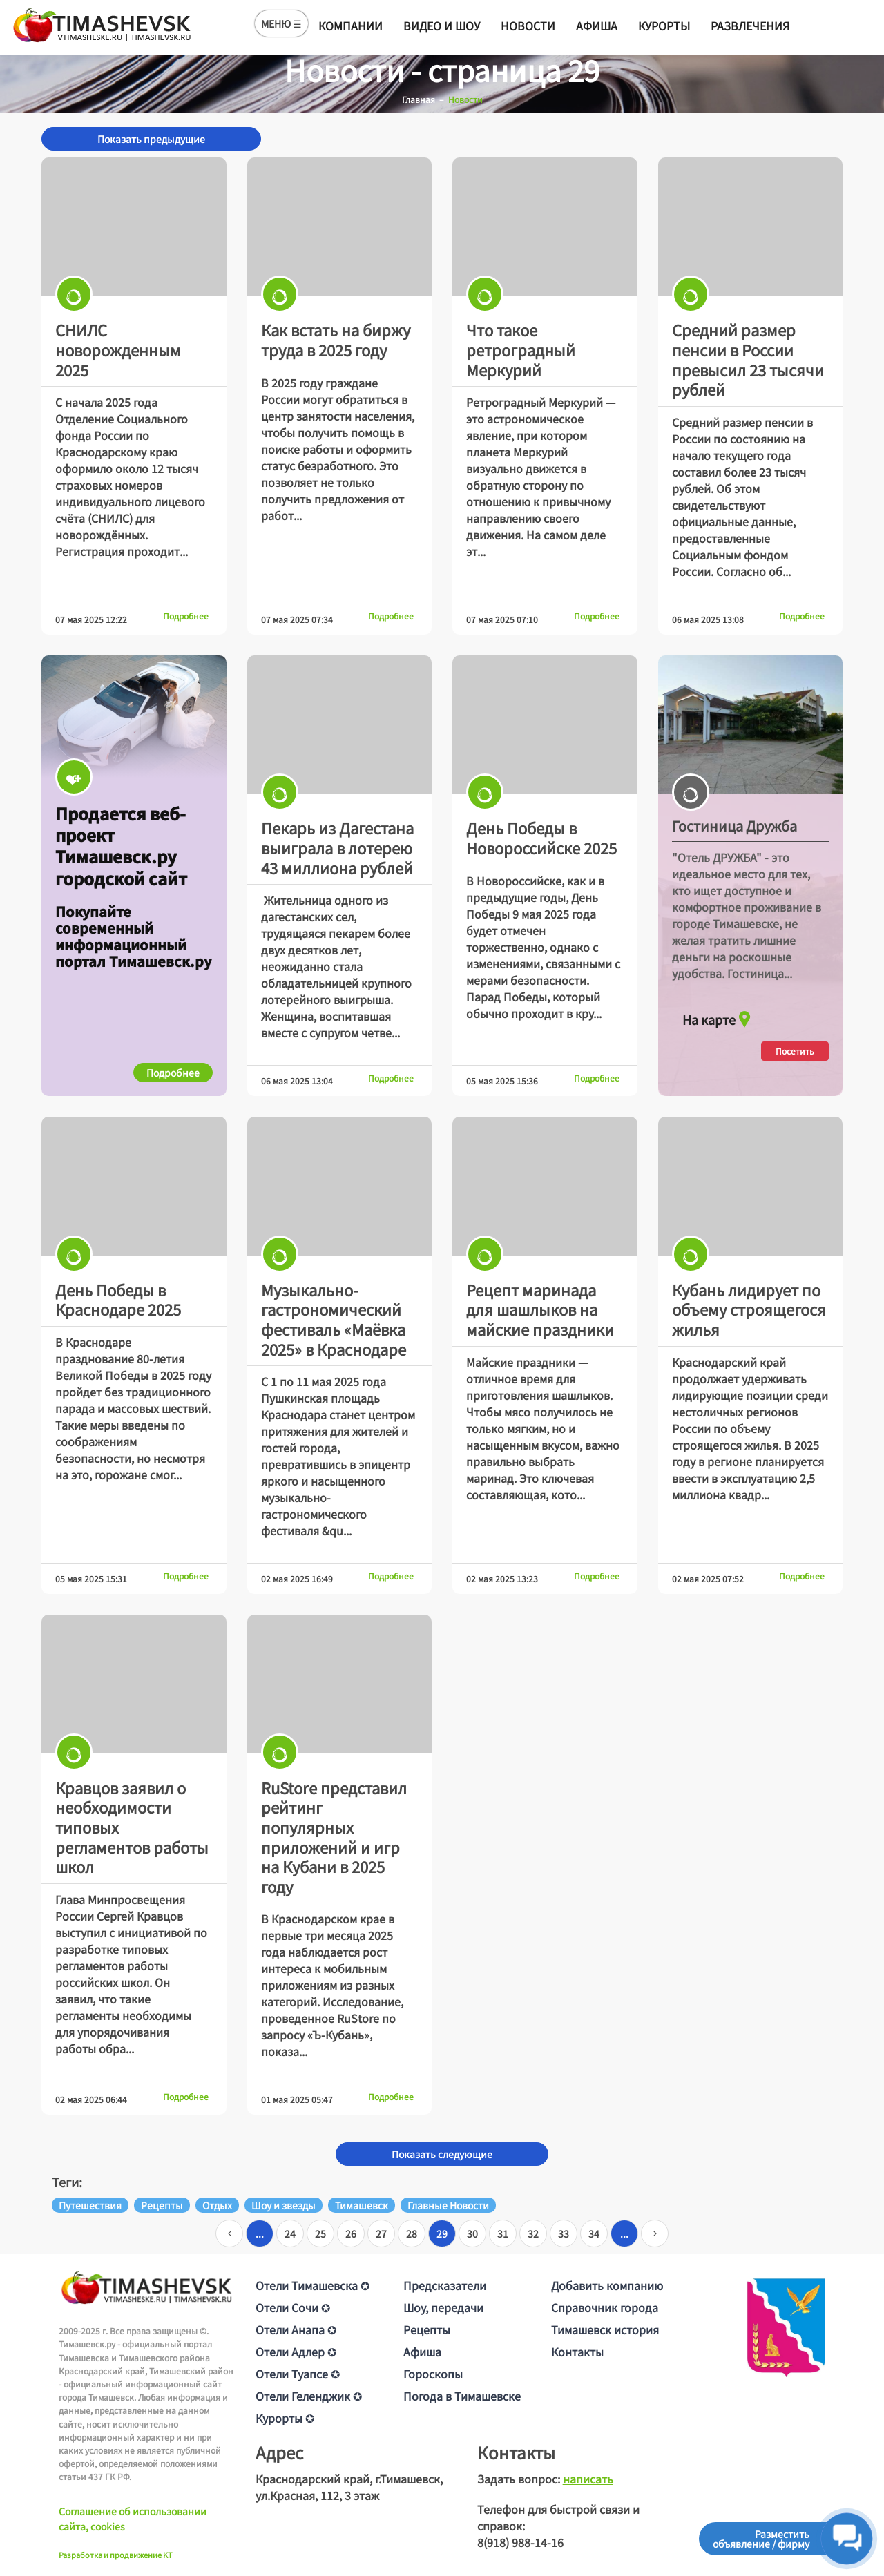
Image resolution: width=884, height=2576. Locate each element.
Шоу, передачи (443, 2307)
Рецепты (426, 2329)
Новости (528, 25)
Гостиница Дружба (734, 826)
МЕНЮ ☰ (281, 23)
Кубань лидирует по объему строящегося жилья (749, 1309)
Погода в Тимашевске (462, 2396)
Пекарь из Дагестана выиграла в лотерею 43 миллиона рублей (337, 847)
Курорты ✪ (285, 2418)
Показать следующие (442, 2154)
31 (502, 2233)
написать (588, 2478)
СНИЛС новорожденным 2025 (118, 349)
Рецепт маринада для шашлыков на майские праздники (540, 1309)
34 (593, 2233)
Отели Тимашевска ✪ (312, 2285)
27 (381, 2233)
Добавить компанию (607, 2285)
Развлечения (750, 25)
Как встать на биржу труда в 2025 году (335, 339)
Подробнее (186, 616)
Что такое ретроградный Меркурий (520, 349)
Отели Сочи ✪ (293, 2307)
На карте (718, 1016)
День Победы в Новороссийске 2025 (541, 837)
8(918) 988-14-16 (520, 2542)
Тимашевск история (605, 2329)
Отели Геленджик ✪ (309, 2396)
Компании (350, 25)
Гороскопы (433, 2374)
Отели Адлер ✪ (296, 2351)
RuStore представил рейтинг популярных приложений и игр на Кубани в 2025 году (334, 1836)
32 (533, 2233)
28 (411, 2233)
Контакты (577, 2351)
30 (472, 2233)
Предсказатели (444, 2285)
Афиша (596, 25)
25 (320, 2233)
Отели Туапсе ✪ (298, 2374)
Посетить (795, 1051)
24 (290, 2233)
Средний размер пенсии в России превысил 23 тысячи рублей (748, 359)
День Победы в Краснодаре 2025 (118, 1299)
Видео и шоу (441, 25)
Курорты (664, 25)
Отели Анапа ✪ (296, 2329)
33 (563, 2233)
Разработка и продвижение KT (116, 2554)
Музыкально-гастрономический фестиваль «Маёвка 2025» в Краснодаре (333, 1319)
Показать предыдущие (151, 139)
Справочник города (604, 2307)
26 (350, 2233)
